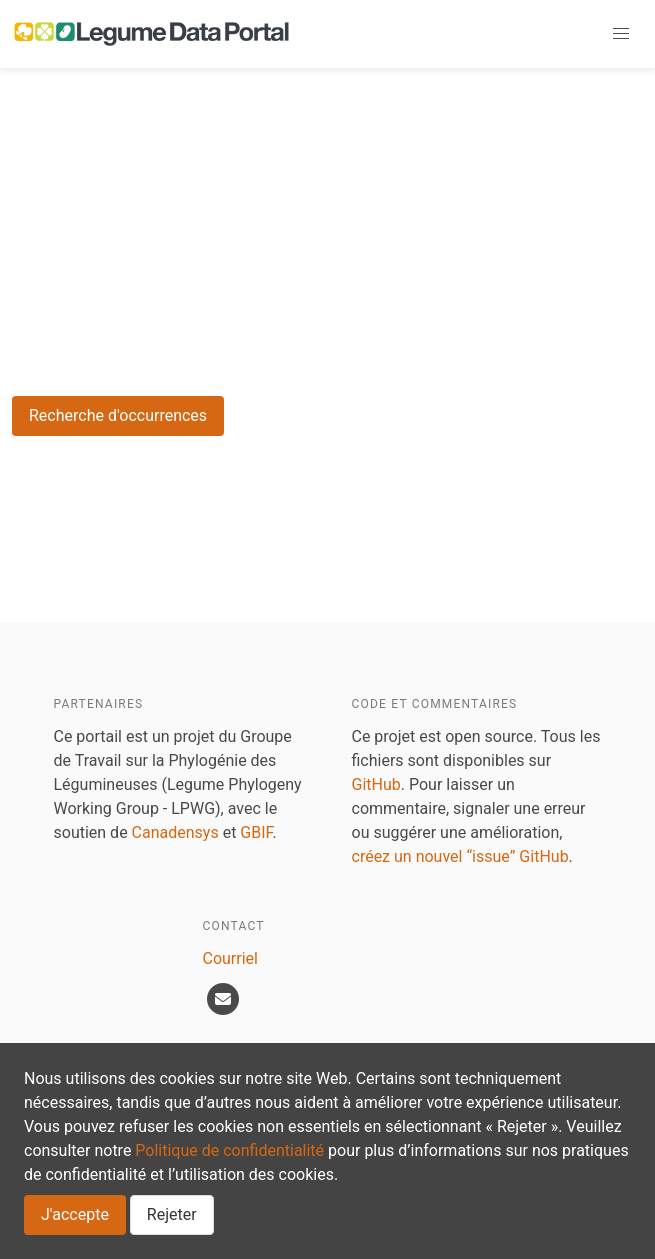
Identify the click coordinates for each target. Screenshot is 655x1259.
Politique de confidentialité (229, 1150)
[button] (621, 34)
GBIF (256, 832)
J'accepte (75, 1214)
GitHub (376, 784)
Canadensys (175, 832)
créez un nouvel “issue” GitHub (460, 856)
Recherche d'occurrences (118, 415)
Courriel (230, 958)
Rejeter (172, 1214)
